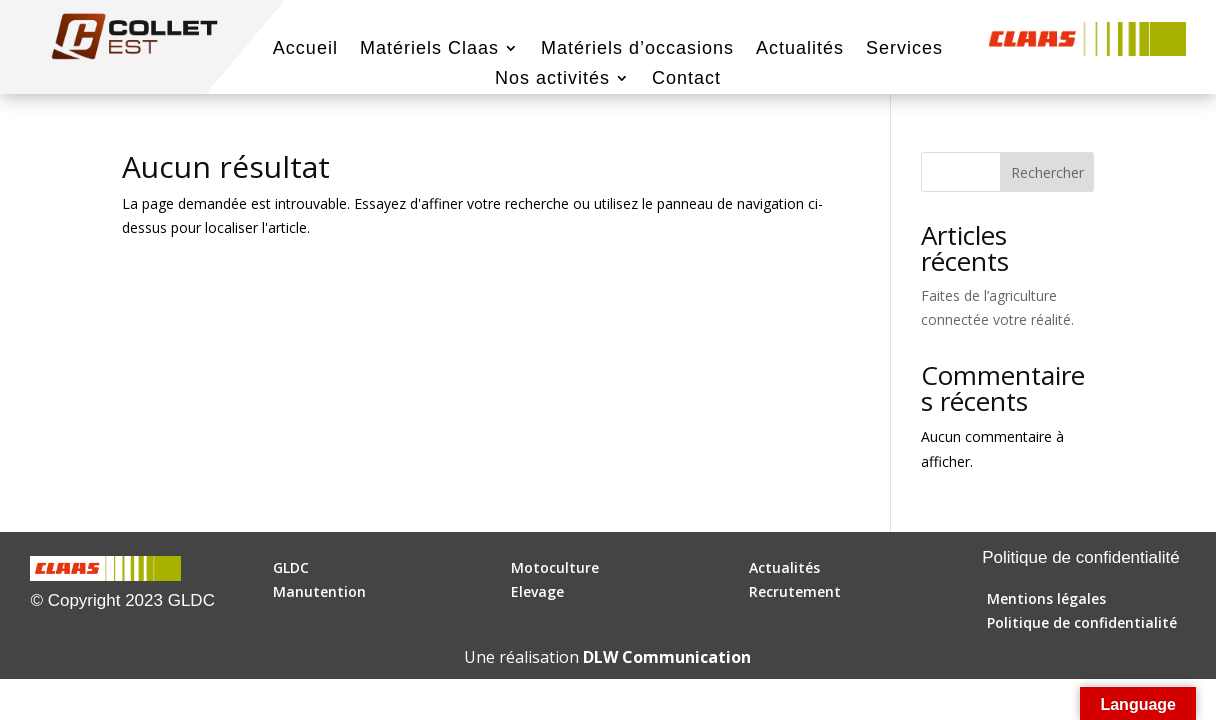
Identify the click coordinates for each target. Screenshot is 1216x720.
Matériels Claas (429, 49)
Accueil (305, 49)
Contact (686, 79)
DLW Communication (667, 657)
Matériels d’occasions (637, 49)
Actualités (800, 49)
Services (904, 49)
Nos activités (552, 79)
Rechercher (1047, 172)
